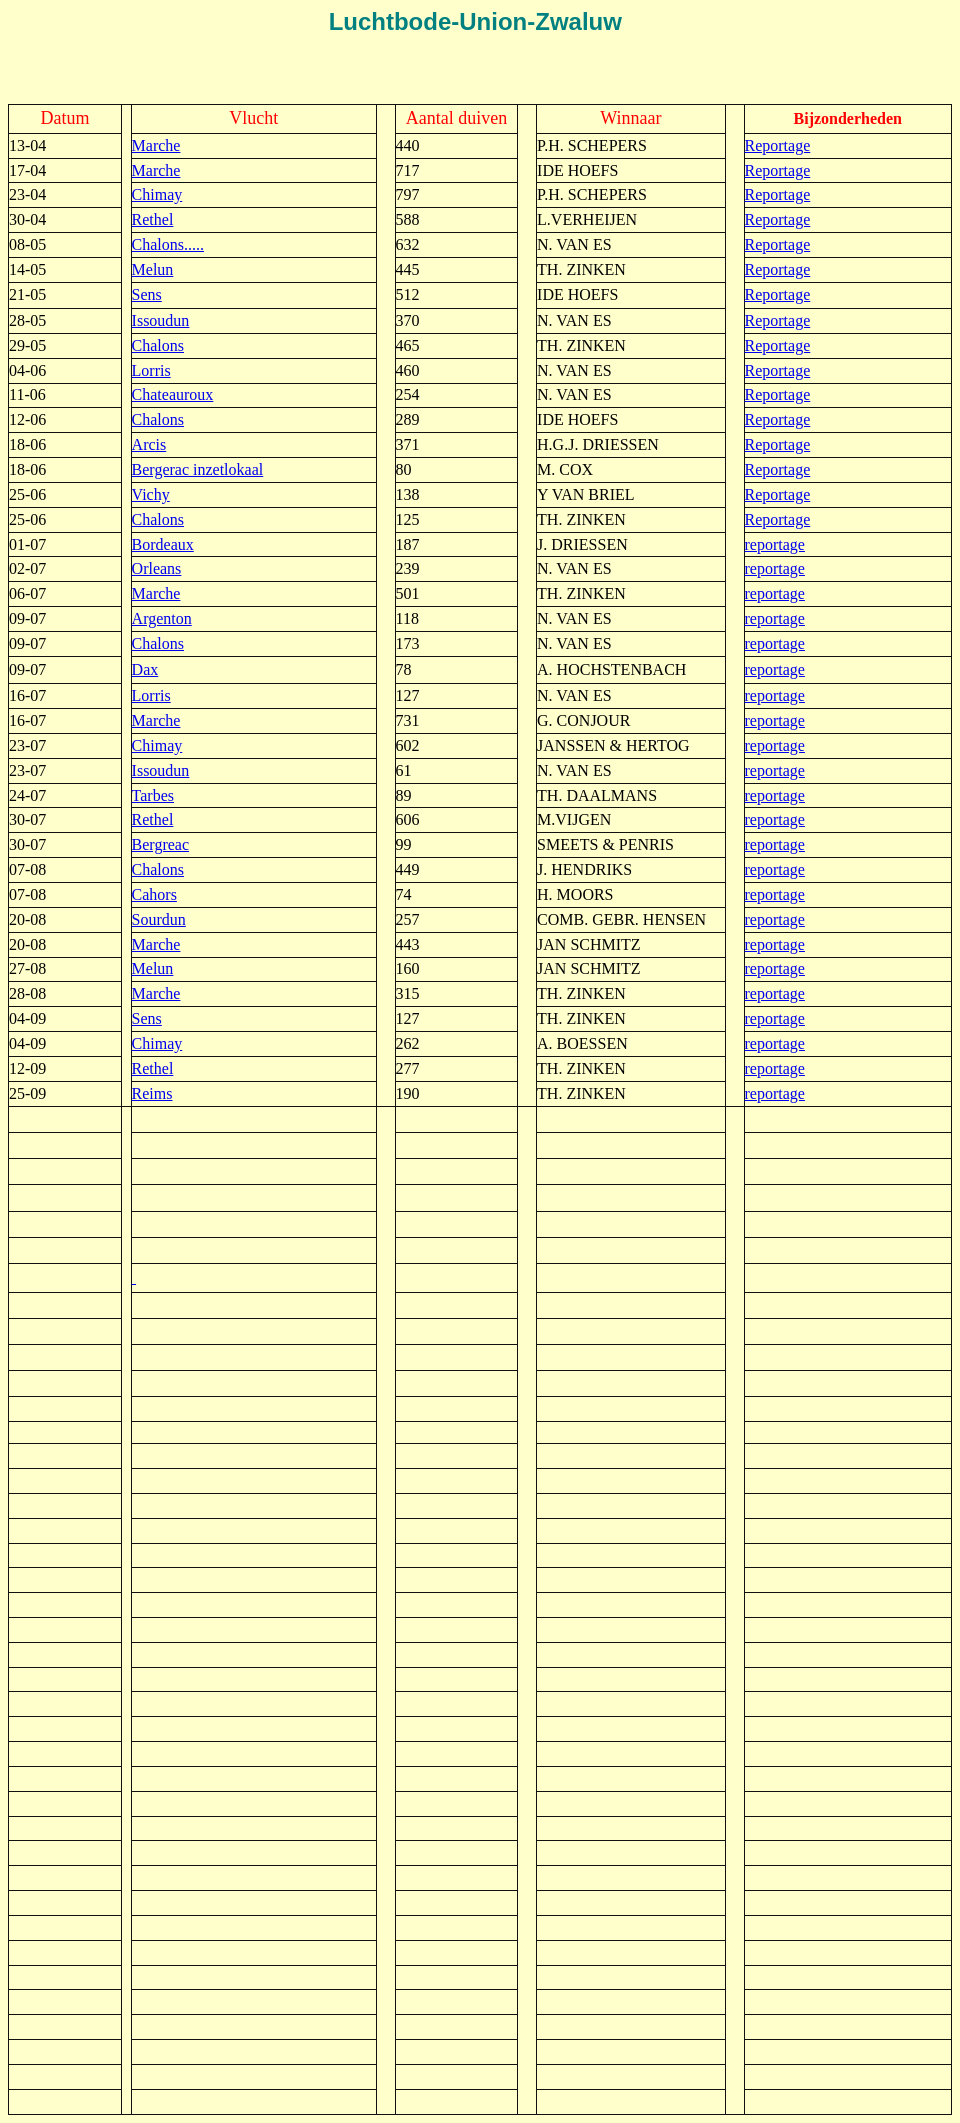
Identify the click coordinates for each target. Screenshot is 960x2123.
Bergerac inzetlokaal (198, 469)
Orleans (157, 568)
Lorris (151, 370)
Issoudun (161, 320)
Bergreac (160, 844)
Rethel (153, 219)
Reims (152, 1093)
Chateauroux (173, 394)
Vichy (151, 494)
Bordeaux (163, 544)
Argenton (162, 618)
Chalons (158, 345)
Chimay (157, 194)
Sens (147, 294)
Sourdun (159, 919)
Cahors (154, 894)
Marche (156, 145)
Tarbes (153, 795)
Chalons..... (168, 244)
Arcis (149, 444)
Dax (145, 669)
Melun (153, 269)
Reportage (778, 145)
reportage (775, 544)
